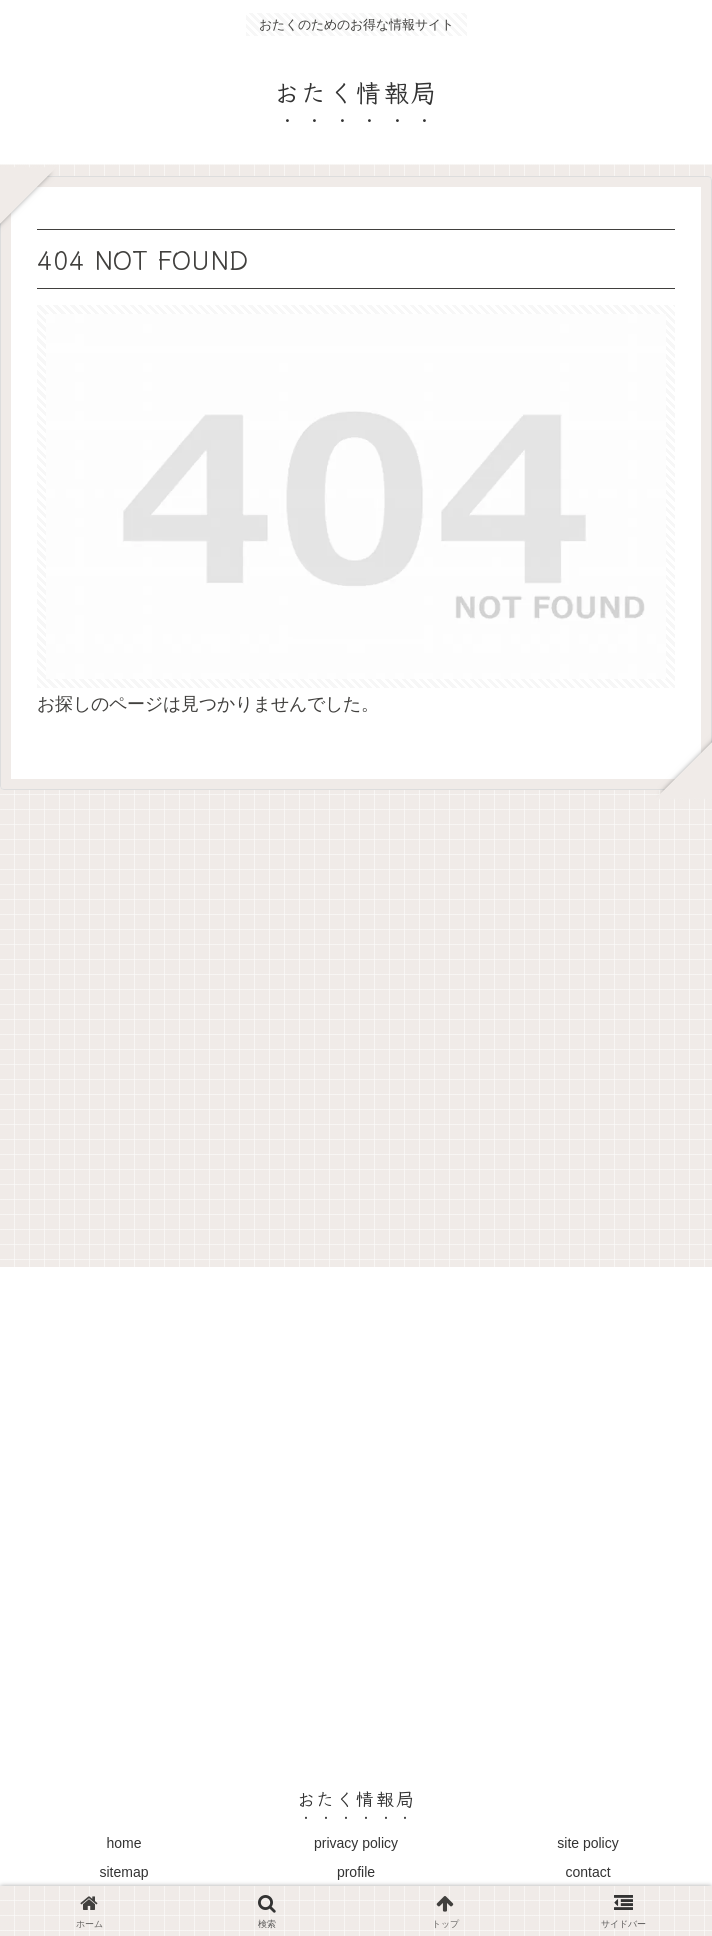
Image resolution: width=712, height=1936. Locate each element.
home (123, 1843)
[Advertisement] (356, 1021)
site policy (587, 1843)
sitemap (123, 1872)
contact (587, 1872)
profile (356, 1872)
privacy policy (356, 1843)
